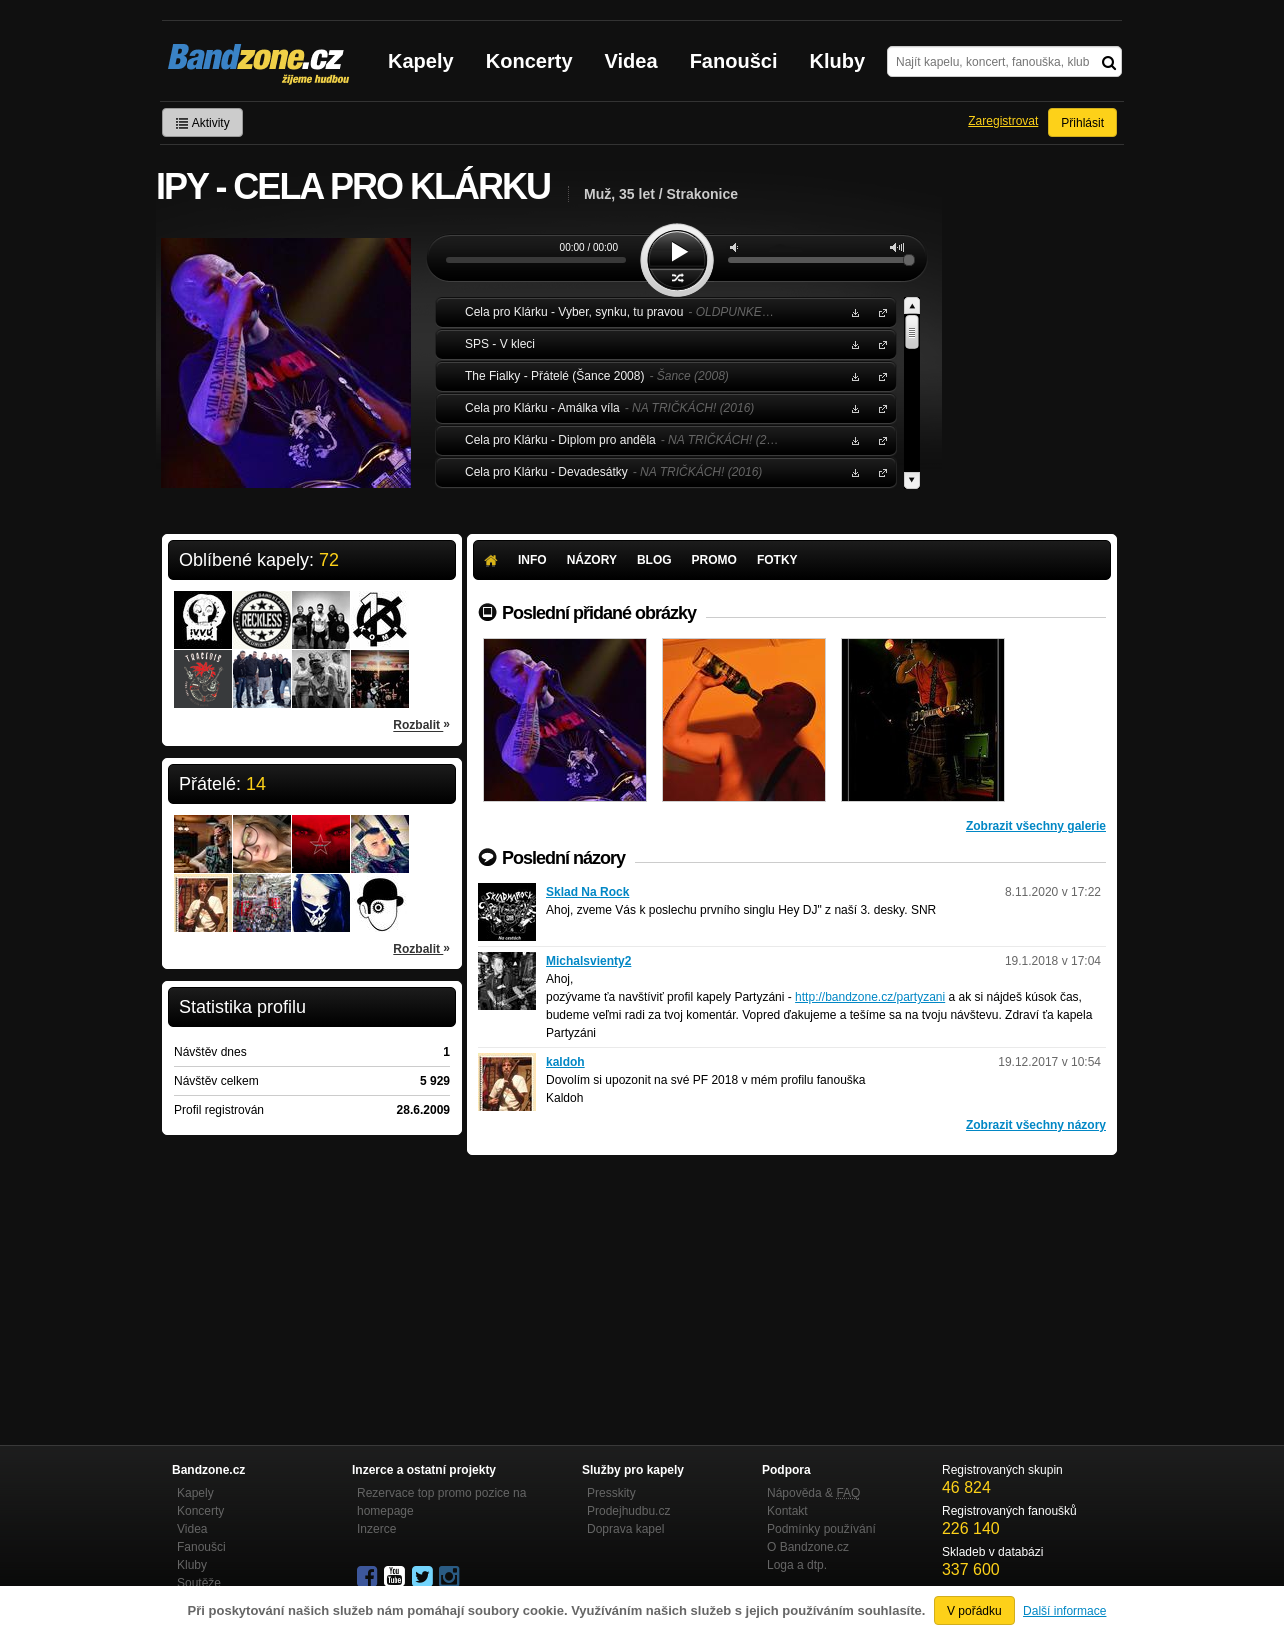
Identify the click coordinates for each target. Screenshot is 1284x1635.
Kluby (838, 61)
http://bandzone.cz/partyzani (870, 997)
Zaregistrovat (1003, 121)
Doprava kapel (625, 1529)
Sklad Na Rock (587, 892)
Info (532, 560)
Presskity (611, 1493)
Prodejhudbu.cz (628, 1511)
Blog (654, 560)
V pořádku (974, 1611)
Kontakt (787, 1511)
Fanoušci (734, 61)
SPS (879, 343)
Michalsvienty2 (588, 961)
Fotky (777, 560)
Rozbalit (421, 724)
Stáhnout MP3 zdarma (853, 311)
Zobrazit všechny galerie (1036, 826)
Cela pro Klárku (879, 311)
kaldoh (565, 1062)
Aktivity (202, 123)
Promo (714, 560)
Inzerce (376, 1529)
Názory (592, 560)
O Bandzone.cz (808, 1547)
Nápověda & (813, 1493)
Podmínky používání (821, 1529)
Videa (631, 61)
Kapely (421, 61)
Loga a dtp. (797, 1565)
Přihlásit (1082, 123)
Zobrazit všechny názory (1036, 1125)
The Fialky (879, 375)
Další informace (1064, 1611)
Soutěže (199, 1583)
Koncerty (529, 61)
